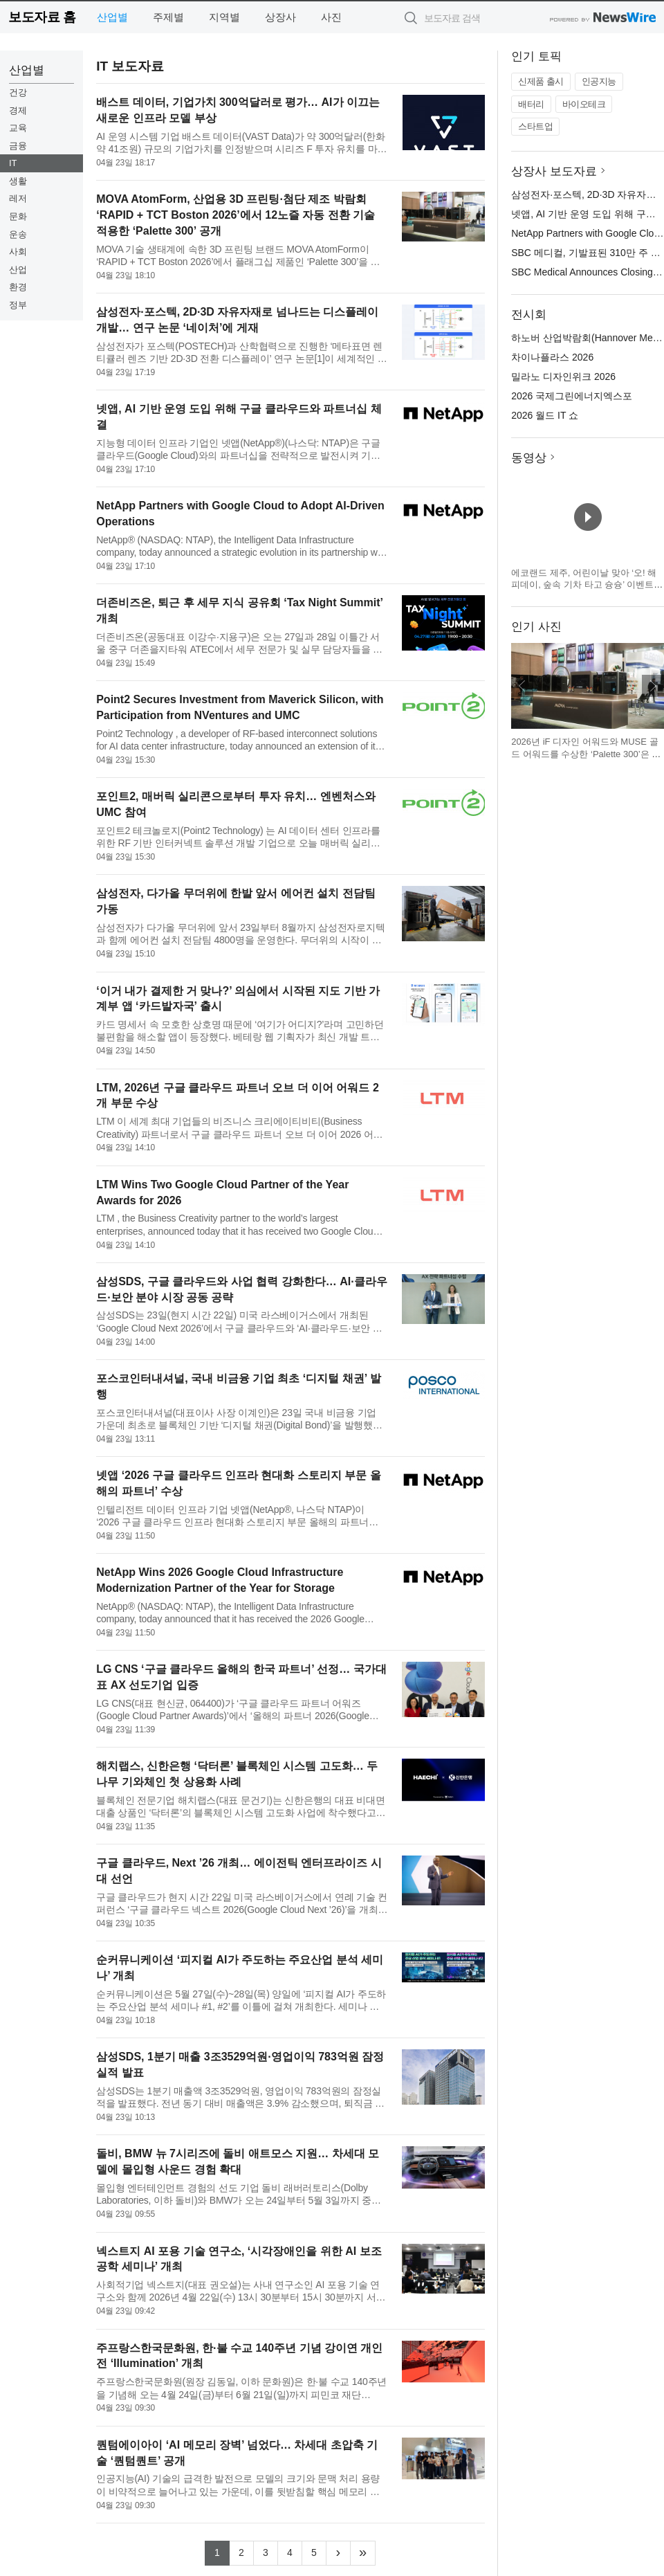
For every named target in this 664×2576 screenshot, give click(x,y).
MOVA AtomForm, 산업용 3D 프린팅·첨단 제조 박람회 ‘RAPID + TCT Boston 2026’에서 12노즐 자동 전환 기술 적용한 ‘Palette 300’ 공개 (235, 215)
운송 (18, 234)
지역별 (224, 17)
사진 (331, 17)
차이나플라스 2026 (552, 357)
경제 (18, 110)
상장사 (280, 17)
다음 (653, 686)
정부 (18, 305)
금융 (18, 145)
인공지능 (599, 81)
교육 (18, 128)
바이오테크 (584, 104)
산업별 (112, 17)
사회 (18, 251)
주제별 (168, 17)
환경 (18, 287)
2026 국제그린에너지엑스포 (571, 395)
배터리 (531, 104)
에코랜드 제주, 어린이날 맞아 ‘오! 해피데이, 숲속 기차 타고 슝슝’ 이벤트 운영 (583, 585)
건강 (18, 92)
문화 (18, 216)
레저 (18, 198)
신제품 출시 (541, 81)
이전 (522, 686)
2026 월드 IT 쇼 (544, 415)
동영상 (528, 457)
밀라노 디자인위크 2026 (563, 376)
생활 (18, 181)
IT (13, 163)
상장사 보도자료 (554, 171)
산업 (18, 269)
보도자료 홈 (41, 17)
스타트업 (535, 126)
